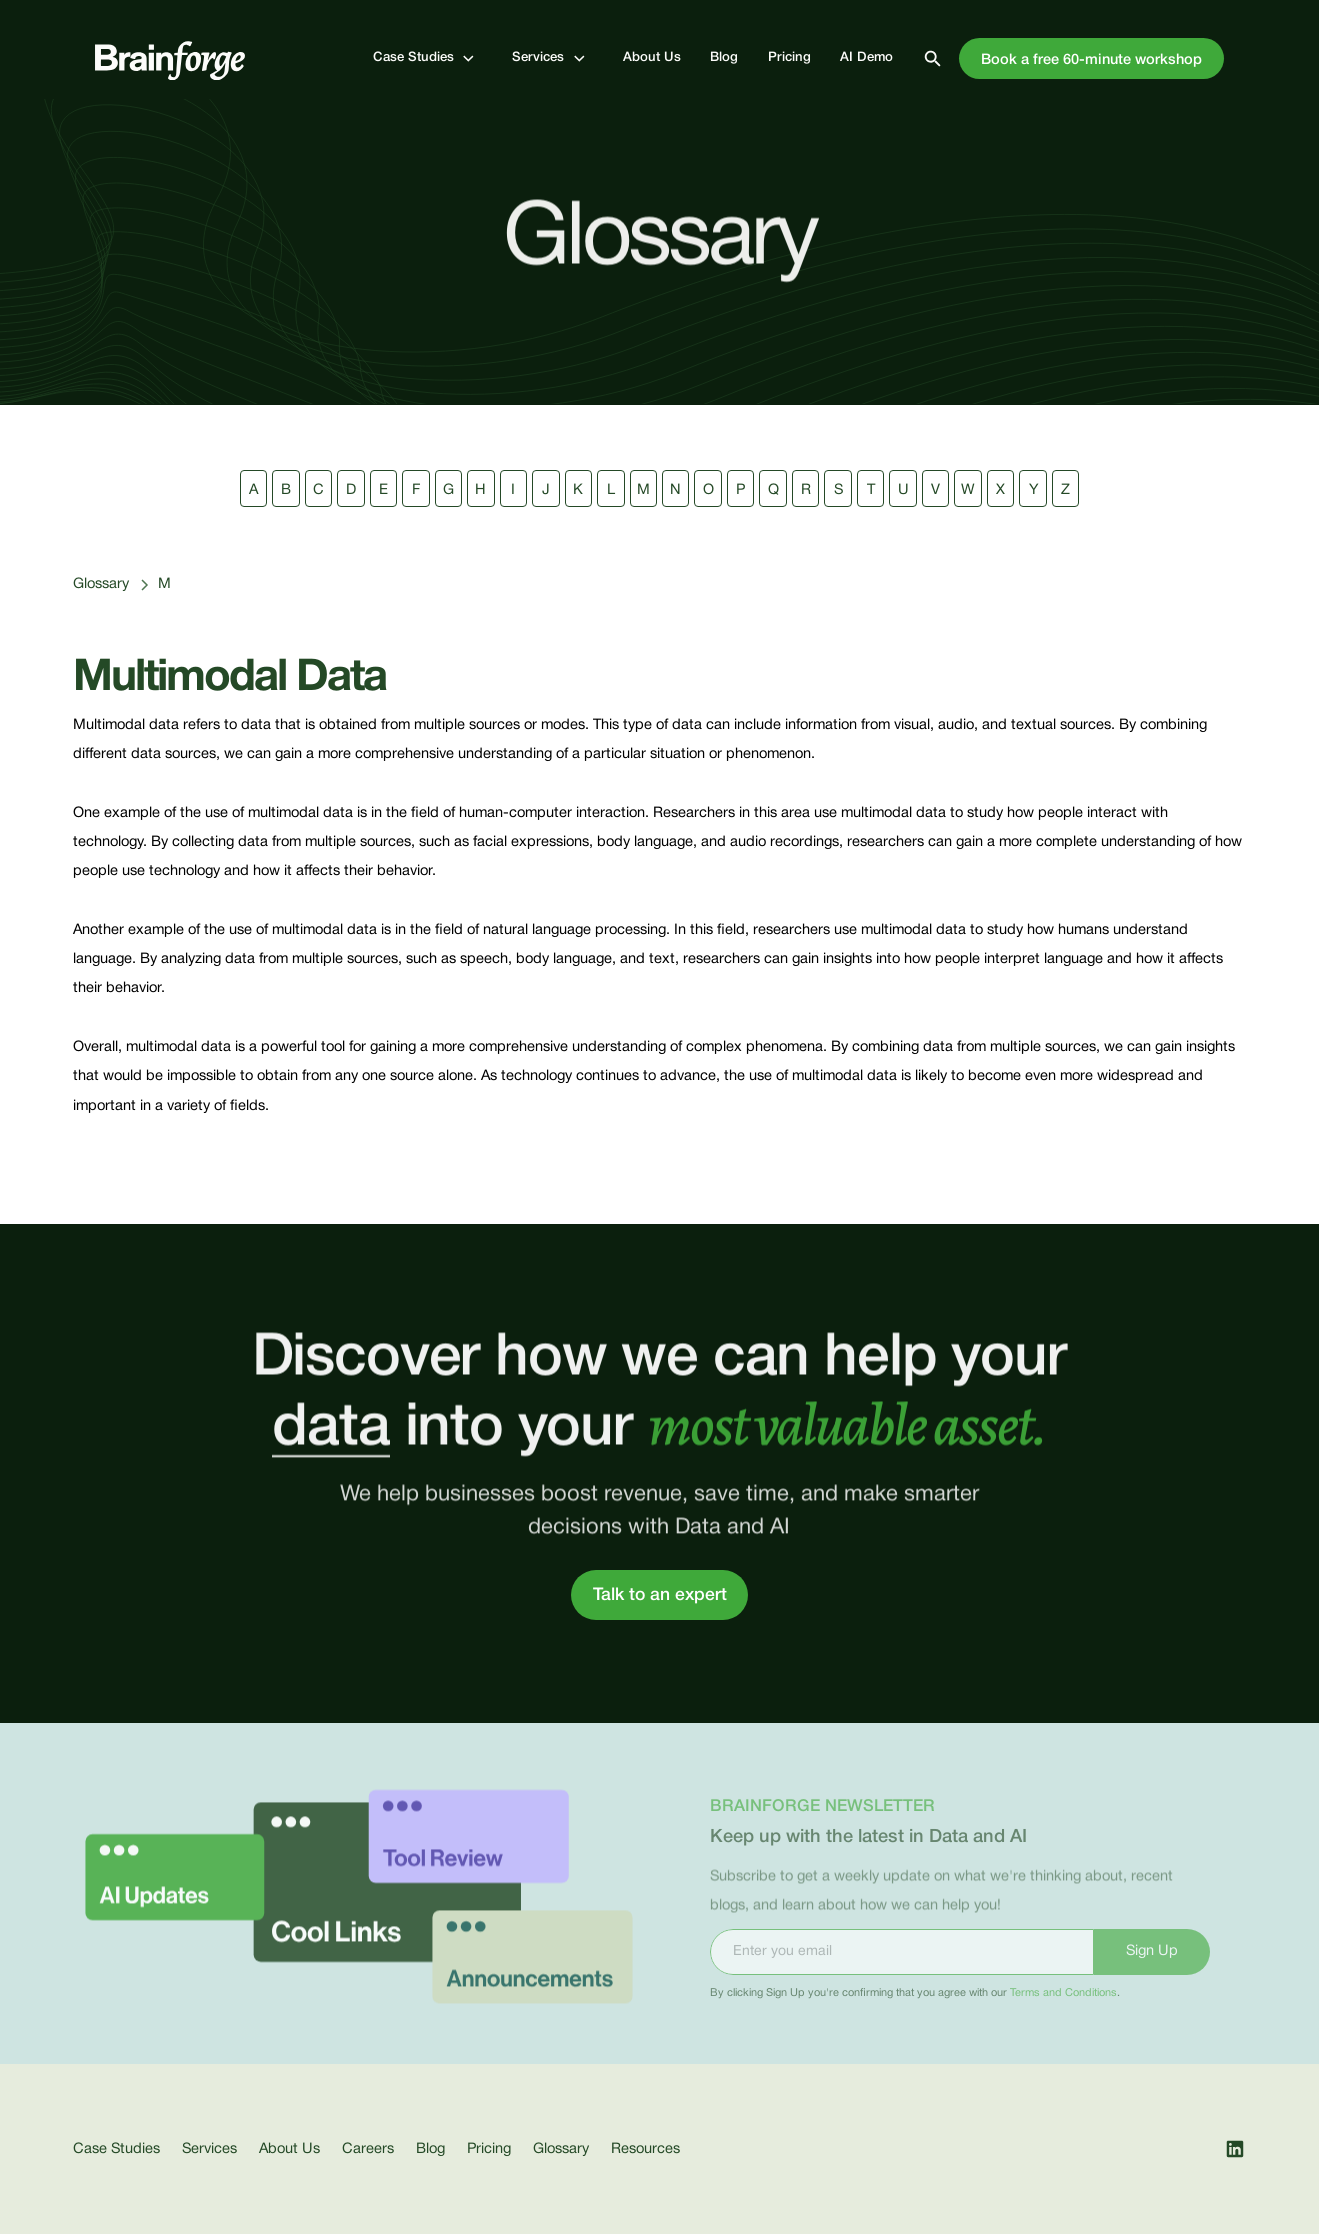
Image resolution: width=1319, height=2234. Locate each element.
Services (209, 2149)
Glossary (101, 584)
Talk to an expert (660, 1595)
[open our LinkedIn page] (1235, 2149)
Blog (430, 2149)
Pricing (489, 2149)
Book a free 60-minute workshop (1091, 60)
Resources (645, 2149)
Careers (368, 2149)
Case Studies (116, 2149)
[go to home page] (170, 59)
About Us (289, 2149)
